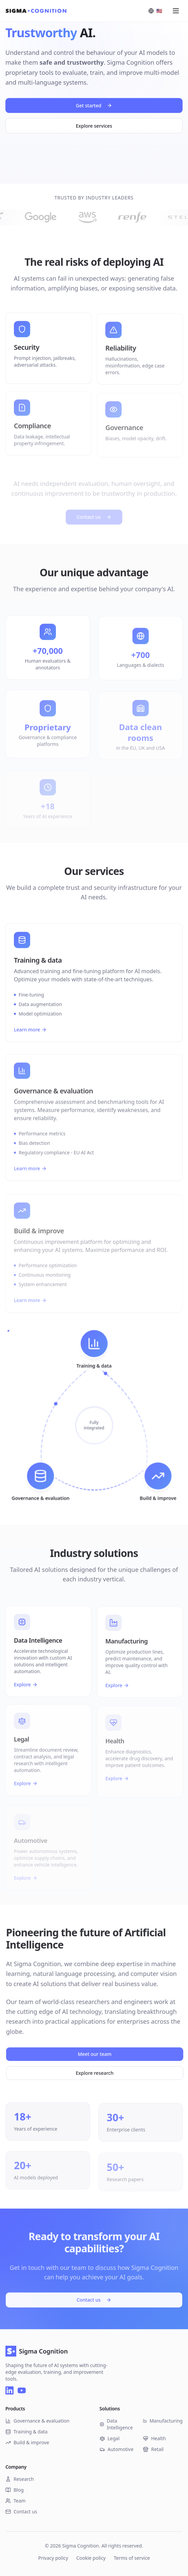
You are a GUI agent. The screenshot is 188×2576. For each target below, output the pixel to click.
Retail (153, 2449)
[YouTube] (22, 2390)
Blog (14, 2490)
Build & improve (27, 2442)
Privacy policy (53, 2558)
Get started (94, 107)
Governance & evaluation (37, 2421)
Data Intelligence (116, 2424)
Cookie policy (91, 2558)
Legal (110, 2438)
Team (15, 2500)
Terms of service (132, 2558)
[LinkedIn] (9, 2390)
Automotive (116, 2449)
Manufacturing (163, 2421)
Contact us (93, 2298)
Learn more (30, 1039)
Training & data (26, 2431)
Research (19, 2479)
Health (154, 2438)
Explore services (94, 127)
